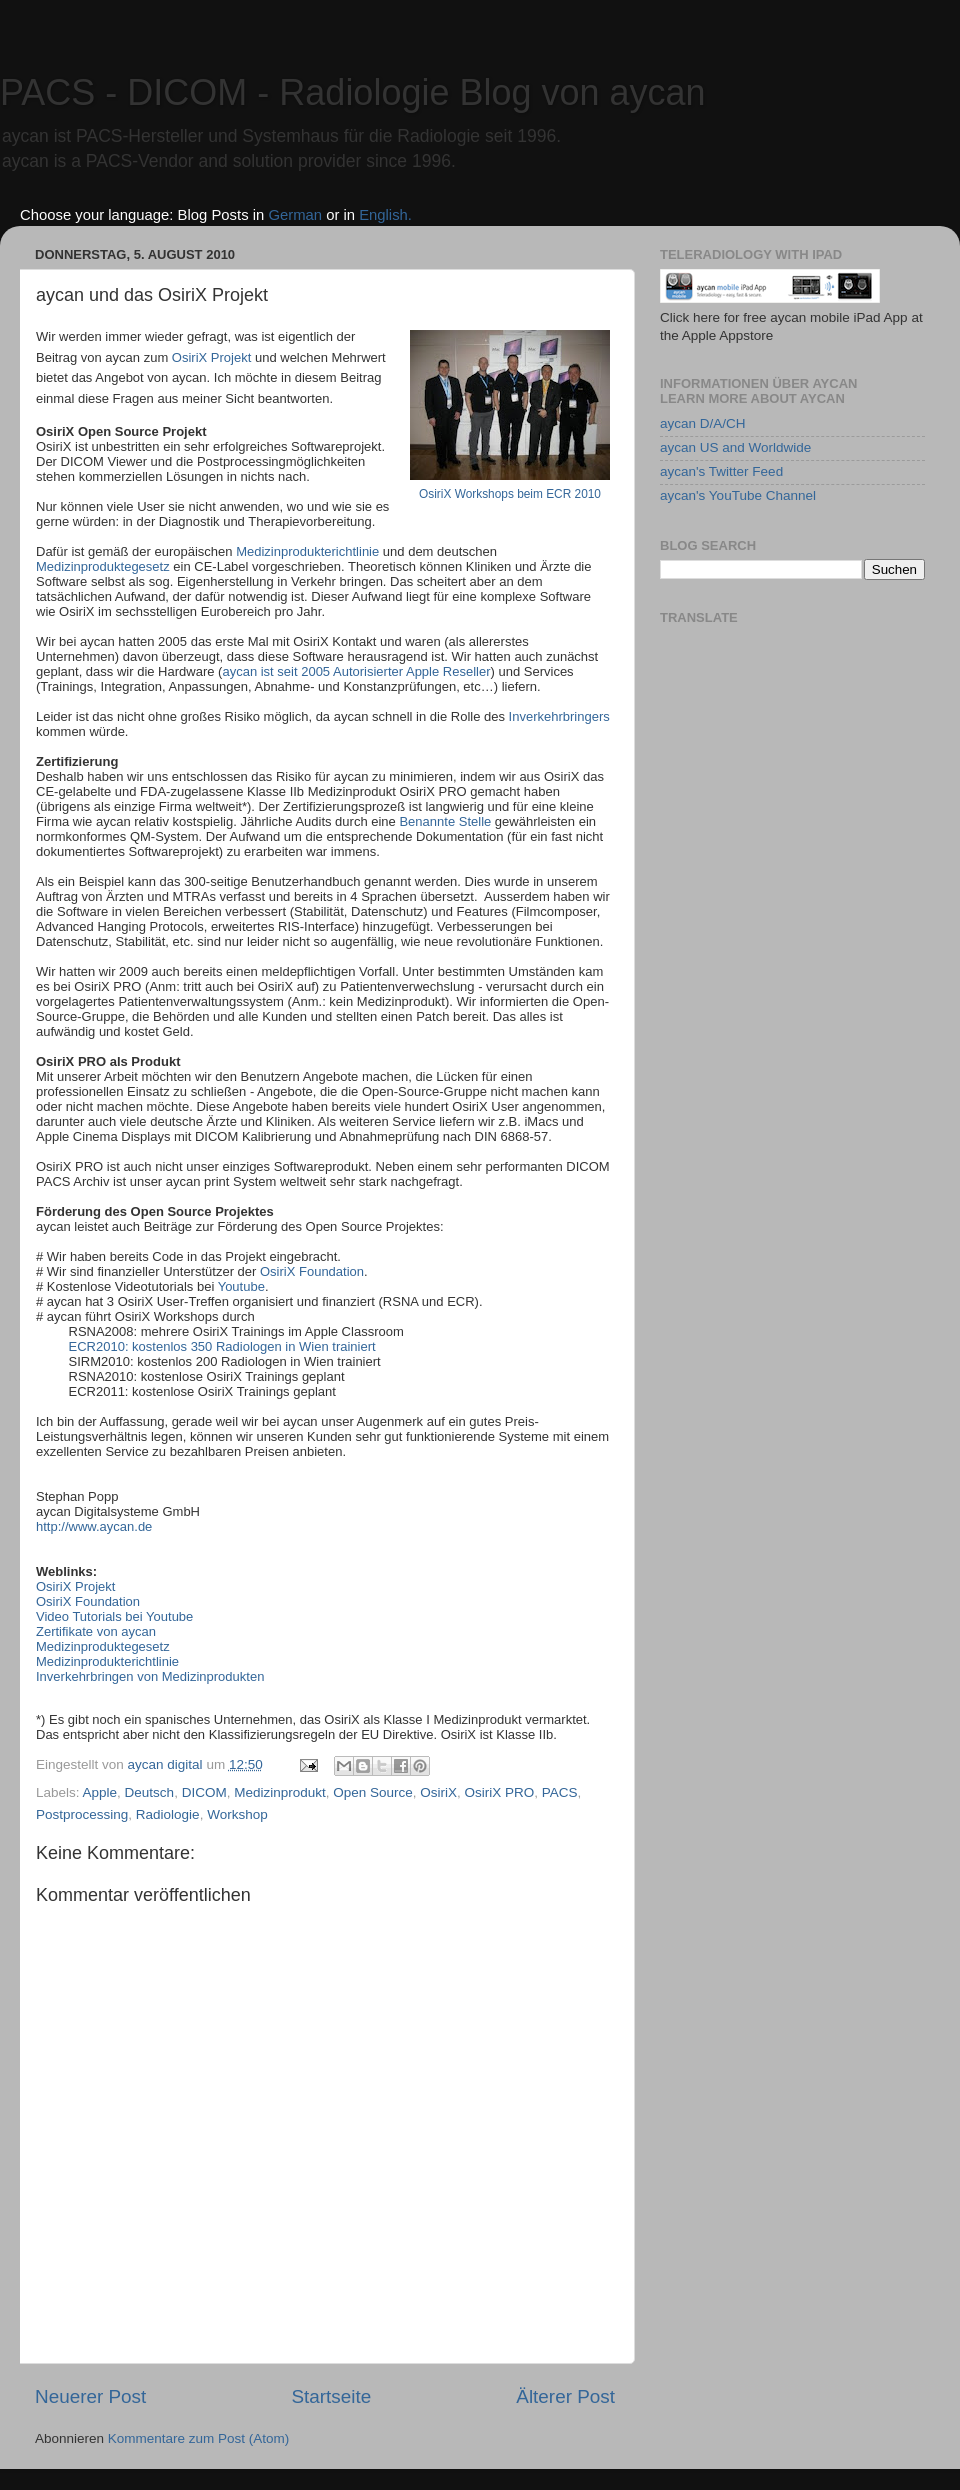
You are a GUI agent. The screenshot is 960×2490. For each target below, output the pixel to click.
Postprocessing (82, 1814)
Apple (100, 1792)
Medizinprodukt (280, 1792)
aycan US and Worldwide (735, 447)
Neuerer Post (90, 2396)
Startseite (331, 2396)
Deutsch (150, 1792)
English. (385, 215)
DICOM (204, 1792)
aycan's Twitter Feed (721, 471)
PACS (560, 1792)
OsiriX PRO (500, 1792)
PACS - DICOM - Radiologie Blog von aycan (353, 92)
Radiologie (168, 1814)
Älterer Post (565, 2396)
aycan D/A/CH (703, 423)
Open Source (373, 1792)
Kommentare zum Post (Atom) (199, 2438)
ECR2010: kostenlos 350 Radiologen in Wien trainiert (224, 1346)
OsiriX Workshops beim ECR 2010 (510, 494)
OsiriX (438, 1792)
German (295, 215)
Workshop (237, 1814)
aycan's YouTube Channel (738, 495)
